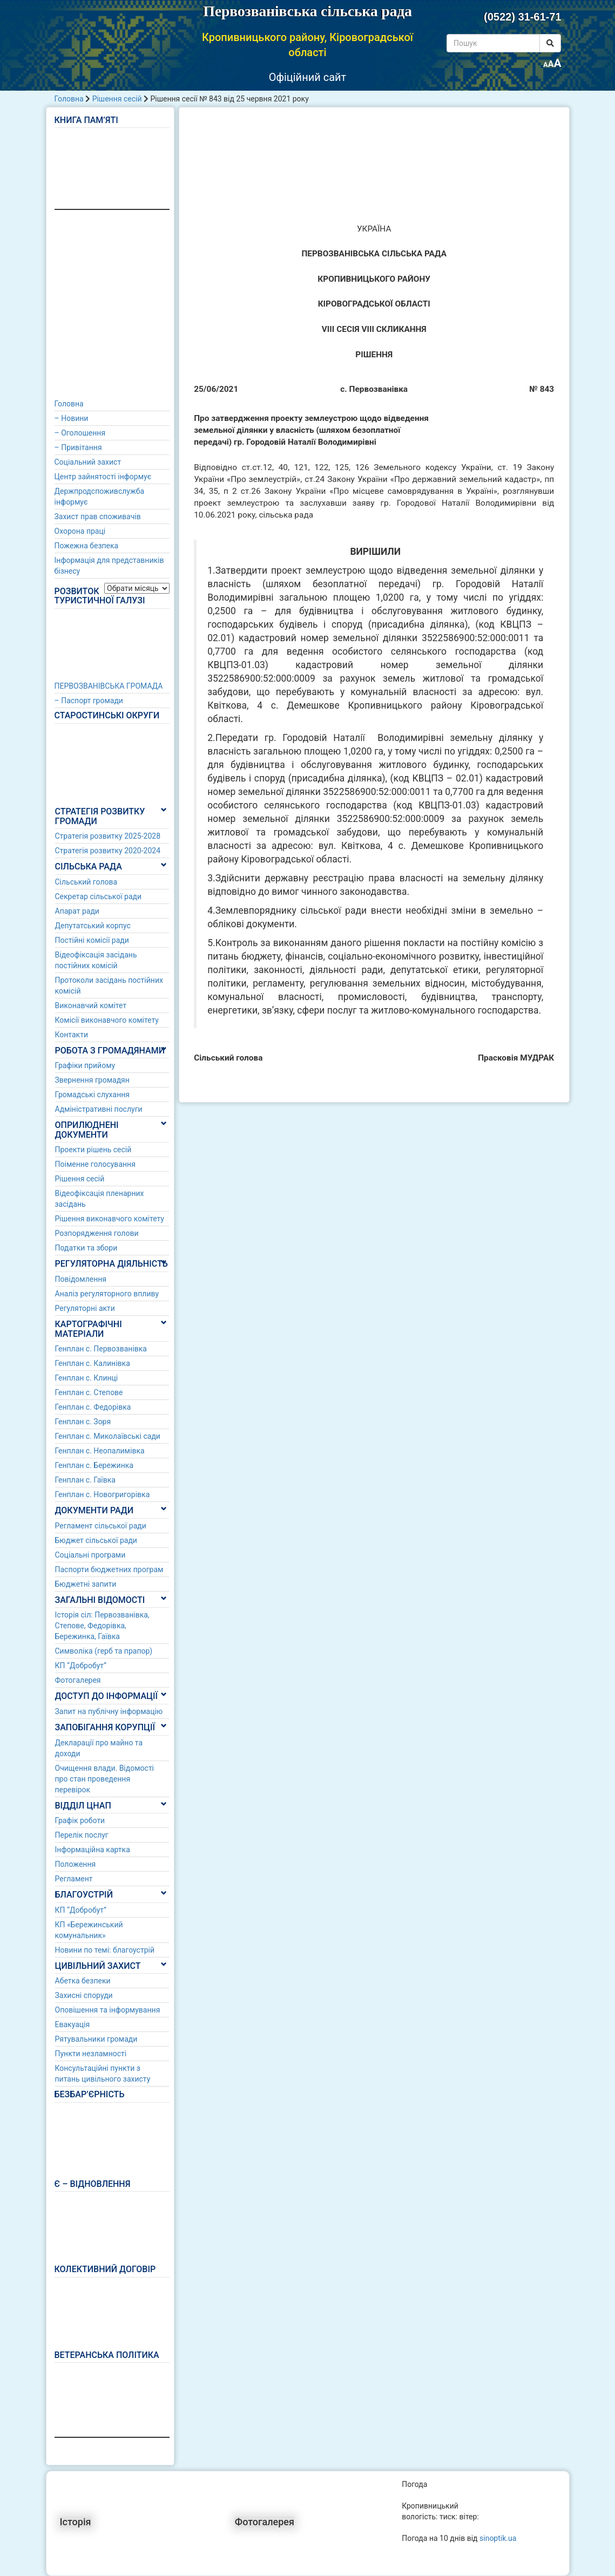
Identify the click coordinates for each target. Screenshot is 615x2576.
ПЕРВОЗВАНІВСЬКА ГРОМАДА (109, 686)
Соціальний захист (88, 462)
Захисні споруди (84, 1995)
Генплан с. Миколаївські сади (107, 1436)
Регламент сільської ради (100, 1525)
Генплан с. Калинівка (92, 1363)
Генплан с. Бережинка (94, 1465)
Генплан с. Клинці (86, 1378)
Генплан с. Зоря (83, 1421)
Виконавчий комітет (91, 1005)
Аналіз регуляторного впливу (107, 1293)
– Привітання (78, 447)
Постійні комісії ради (92, 940)
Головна (69, 98)
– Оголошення (80, 433)
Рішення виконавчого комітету (109, 1218)
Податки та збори (86, 1247)
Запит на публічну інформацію (109, 1711)
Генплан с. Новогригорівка (102, 1494)
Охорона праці (80, 531)
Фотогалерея (78, 1680)
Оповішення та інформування (107, 2010)
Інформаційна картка (92, 1849)
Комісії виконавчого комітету (107, 1020)
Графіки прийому (85, 1065)
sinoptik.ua (497, 2538)
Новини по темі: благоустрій (105, 1950)
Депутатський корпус (93, 925)
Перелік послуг (82, 1835)
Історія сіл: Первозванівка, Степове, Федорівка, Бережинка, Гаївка (102, 1625)
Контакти (72, 1034)
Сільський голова (86, 882)
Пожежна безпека (87, 545)
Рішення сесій (117, 98)
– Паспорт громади (89, 700)
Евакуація (72, 2024)
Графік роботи (80, 1820)
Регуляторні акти (85, 1308)
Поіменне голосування (95, 1164)
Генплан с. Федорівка (93, 1407)
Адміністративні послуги (99, 1109)
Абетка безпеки (83, 1980)
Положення (75, 1864)
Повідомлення (81, 1279)
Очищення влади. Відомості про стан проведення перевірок (104, 1779)
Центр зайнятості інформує (103, 476)
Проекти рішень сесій (93, 1149)
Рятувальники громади (96, 2039)
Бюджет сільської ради (96, 1540)
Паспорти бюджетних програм (109, 1569)
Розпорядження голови (97, 1233)
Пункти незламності (91, 2053)
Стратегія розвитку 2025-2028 (108, 836)
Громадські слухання (92, 1094)
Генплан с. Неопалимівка (100, 1450)
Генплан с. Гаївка (85, 1480)
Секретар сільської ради (98, 896)
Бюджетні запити (86, 1584)
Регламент (74, 1878)
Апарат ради (77, 911)
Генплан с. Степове (89, 1392)
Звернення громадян (92, 1080)
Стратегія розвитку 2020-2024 (108, 850)
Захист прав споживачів (98, 516)
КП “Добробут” (81, 1665)
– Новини (72, 418)
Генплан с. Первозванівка (101, 1348)
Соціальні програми (90, 1555)
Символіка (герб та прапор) (104, 1651)
